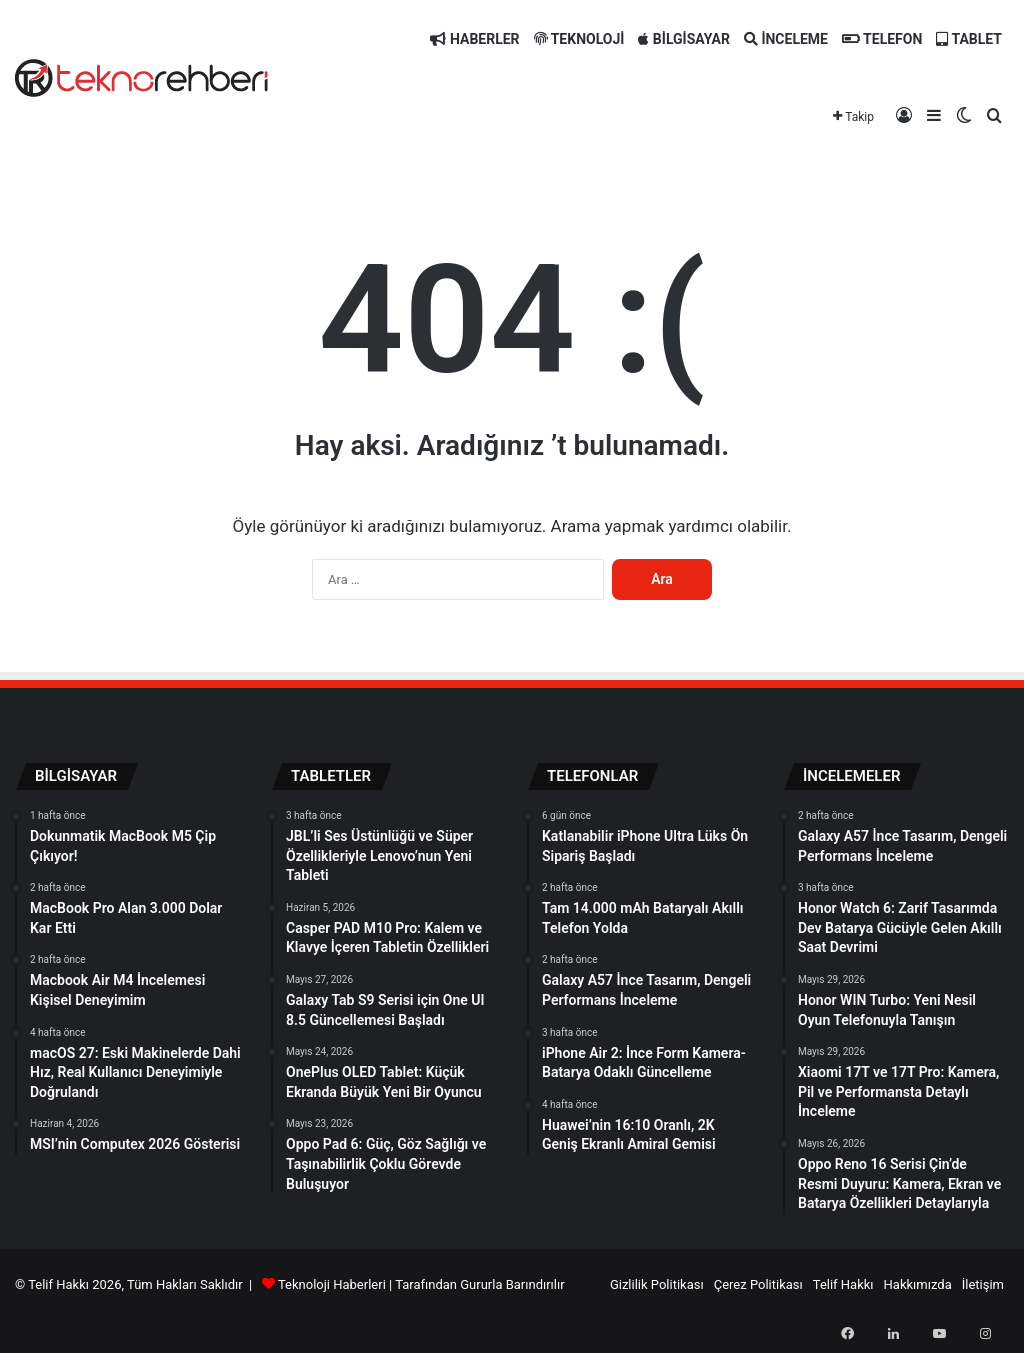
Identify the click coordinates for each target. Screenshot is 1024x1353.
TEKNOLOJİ (579, 39)
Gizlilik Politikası (657, 1284)
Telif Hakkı (843, 1284)
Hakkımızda (918, 1284)
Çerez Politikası (758, 1284)
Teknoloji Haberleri (332, 1284)
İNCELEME (786, 39)
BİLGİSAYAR (684, 39)
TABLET (969, 39)
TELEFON (882, 39)
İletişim (983, 1284)
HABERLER (474, 39)
